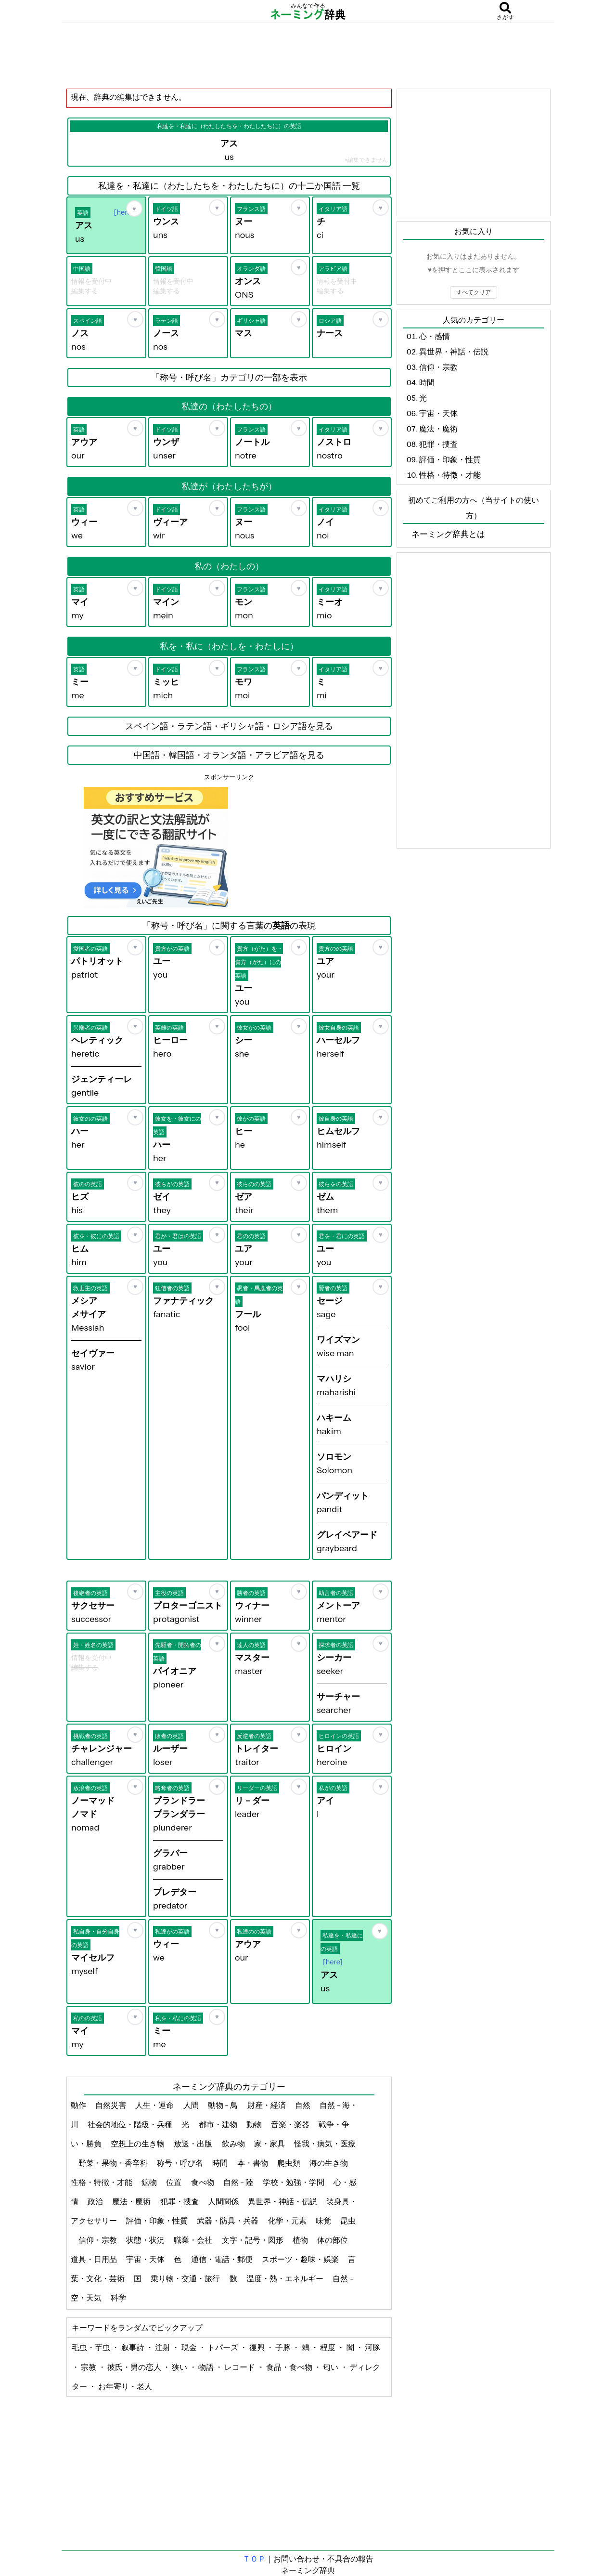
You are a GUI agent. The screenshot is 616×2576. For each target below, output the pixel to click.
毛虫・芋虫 (92, 2347)
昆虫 (348, 2220)
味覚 (324, 2220)
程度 (328, 2347)
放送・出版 (194, 2143)
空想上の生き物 (138, 2143)
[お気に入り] (134, 208)
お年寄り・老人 (125, 2386)
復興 (257, 2347)
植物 (301, 2240)
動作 (79, 2105)
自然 (303, 2105)
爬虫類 (289, 2163)
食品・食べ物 (290, 2367)
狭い (180, 2367)
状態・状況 (146, 2240)
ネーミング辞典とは (448, 534)
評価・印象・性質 (157, 2220)
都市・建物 (219, 2124)
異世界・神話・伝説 (283, 2201)
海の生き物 (329, 2163)
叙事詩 (133, 2347)
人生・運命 (155, 2105)
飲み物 (234, 2143)
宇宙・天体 (146, 2259)
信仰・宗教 (98, 2240)
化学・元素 (288, 2220)
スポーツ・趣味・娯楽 (301, 2259)
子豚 (283, 2347)
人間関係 (224, 2201)
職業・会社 (194, 2240)
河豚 (372, 2347)
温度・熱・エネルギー (285, 2278)
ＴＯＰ (254, 2558)
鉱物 (149, 2182)
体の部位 (333, 2240)
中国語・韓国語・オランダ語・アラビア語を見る (229, 755)
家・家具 (270, 2143)
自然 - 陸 (239, 2182)
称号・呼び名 (181, 2163)
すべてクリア (473, 292)
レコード (240, 2367)
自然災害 (111, 2105)
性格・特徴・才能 (102, 2182)
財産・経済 (267, 2105)
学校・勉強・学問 (294, 2182)
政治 (96, 2201)
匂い (331, 2367)
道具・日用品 (94, 2259)
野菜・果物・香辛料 (113, 2163)
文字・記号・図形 (253, 2240)
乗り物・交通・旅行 (186, 2278)
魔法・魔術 (132, 2201)
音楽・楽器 (291, 2124)
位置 (174, 2182)
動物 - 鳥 (224, 2105)
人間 (191, 2105)
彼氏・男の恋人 (135, 2367)
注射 (163, 2347)
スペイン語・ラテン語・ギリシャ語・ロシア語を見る (229, 726)
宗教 (89, 2367)
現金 (189, 2347)
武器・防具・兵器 (228, 2220)
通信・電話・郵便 (222, 2259)
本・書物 (253, 2163)
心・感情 (434, 336)
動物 (254, 2124)
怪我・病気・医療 (325, 2143)
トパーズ (223, 2347)
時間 (220, 2163)
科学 (119, 2297)
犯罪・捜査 (180, 2201)
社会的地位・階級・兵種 (131, 2124)
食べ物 (203, 2182)
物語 (206, 2367)
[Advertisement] (308, 55)
